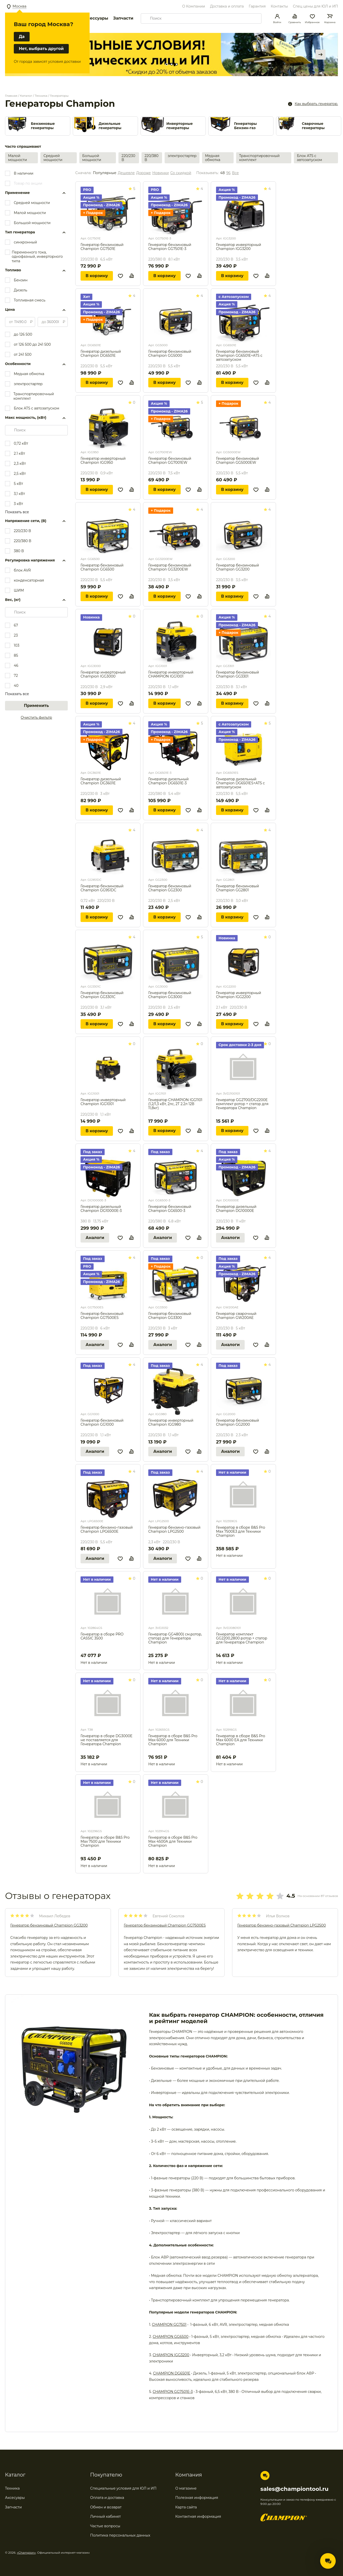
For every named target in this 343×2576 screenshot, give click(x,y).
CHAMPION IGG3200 (171, 2355)
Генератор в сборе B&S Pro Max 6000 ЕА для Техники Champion (240, 1740)
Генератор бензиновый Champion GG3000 (169, 995)
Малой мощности (17, 157)
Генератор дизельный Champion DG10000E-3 (101, 1209)
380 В (19, 551)
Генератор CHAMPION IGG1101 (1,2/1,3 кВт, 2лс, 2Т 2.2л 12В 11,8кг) (175, 1104)
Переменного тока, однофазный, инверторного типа (37, 256)
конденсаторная (29, 580)
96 (228, 173)
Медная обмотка (212, 157)
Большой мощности (91, 157)
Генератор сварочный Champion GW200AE (236, 1316)
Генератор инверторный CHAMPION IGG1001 (170, 674)
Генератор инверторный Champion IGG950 (103, 460)
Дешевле (126, 173)
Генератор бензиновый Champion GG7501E (102, 247)
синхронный (25, 242)
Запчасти (123, 18)
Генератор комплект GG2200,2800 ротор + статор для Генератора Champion (241, 1638)
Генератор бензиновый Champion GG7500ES (102, 1316)
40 (16, 685)
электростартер (182, 155)
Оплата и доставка (107, 2497)
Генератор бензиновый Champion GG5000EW (237, 460)
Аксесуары (15, 2497)
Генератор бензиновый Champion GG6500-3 (169, 1209)
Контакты (279, 6)
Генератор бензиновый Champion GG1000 (102, 1422)
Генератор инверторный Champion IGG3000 (103, 674)
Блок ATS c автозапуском (309, 157)
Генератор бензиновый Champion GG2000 (237, 1422)
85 (16, 655)
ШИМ (19, 590)
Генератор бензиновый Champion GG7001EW (169, 460)
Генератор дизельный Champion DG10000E (236, 1209)
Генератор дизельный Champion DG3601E (101, 781)
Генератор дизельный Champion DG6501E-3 (168, 781)
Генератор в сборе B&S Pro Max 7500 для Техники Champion (105, 1841)
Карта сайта (186, 2507)
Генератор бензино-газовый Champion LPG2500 (174, 1529)
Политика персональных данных (120, 2535)
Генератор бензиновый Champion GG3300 (169, 1316)
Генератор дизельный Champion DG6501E (101, 353)
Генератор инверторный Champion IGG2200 (238, 995)
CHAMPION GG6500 (170, 2336)
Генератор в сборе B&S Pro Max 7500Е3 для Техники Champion (240, 1531)
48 (222, 173)
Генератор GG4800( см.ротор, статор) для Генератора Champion (175, 1638)
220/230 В (128, 157)
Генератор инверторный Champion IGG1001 (103, 1102)
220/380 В (152, 157)
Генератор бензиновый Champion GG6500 (102, 567)
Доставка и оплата (227, 6)
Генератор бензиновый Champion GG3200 (237, 567)
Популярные (104, 173)
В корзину (97, 275)
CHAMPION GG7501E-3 (173, 2391)
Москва (19, 6)
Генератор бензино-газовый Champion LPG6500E (107, 1529)
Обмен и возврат (105, 2507)
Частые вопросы (105, 2526)
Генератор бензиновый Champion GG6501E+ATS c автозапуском (239, 355)
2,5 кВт (20, 473)
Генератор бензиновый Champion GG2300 (169, 888)
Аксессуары (95, 18)
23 (16, 635)
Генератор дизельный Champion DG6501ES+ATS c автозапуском (240, 783)
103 (16, 645)
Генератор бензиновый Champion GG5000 (169, 353)
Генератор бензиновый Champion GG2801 (237, 888)
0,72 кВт (21, 443)
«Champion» (26, 2552)
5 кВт (18, 483)
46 (16, 665)
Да (22, 36)
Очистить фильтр (36, 717)
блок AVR (22, 570)
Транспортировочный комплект (259, 157)
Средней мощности (52, 157)
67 (16, 625)
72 (16, 675)
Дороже (143, 173)
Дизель (20, 290)
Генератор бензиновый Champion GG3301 (237, 674)
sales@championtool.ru (294, 2489)
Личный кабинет (105, 2516)
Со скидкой (180, 173)
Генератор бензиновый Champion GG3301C (102, 995)
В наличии (23, 173)
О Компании (193, 6)
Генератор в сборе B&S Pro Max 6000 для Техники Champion (172, 1740)
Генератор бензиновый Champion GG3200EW (169, 567)
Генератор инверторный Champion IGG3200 (238, 247)
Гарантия (257, 6)
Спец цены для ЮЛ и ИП (315, 6)
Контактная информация (198, 2516)
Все (235, 173)
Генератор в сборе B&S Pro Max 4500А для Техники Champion (172, 1841)
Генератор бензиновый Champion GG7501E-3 (169, 247)
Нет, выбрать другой (41, 48)
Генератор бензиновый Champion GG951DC (102, 888)
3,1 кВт (19, 493)
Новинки (160, 173)
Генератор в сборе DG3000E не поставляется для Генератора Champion (106, 1740)
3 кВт (18, 503)
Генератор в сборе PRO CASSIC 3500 (102, 1636)
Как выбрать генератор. (316, 104)
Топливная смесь (29, 300)
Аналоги (95, 1237)
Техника (12, 2488)
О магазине (186, 2488)
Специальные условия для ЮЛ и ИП (123, 2488)
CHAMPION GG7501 (169, 2324)
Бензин (21, 280)
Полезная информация (196, 2497)
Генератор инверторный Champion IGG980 (170, 1422)
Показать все (17, 512)
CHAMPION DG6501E (171, 2373)
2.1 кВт (19, 453)
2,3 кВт (20, 463)
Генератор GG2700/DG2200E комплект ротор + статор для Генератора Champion (242, 1104)
